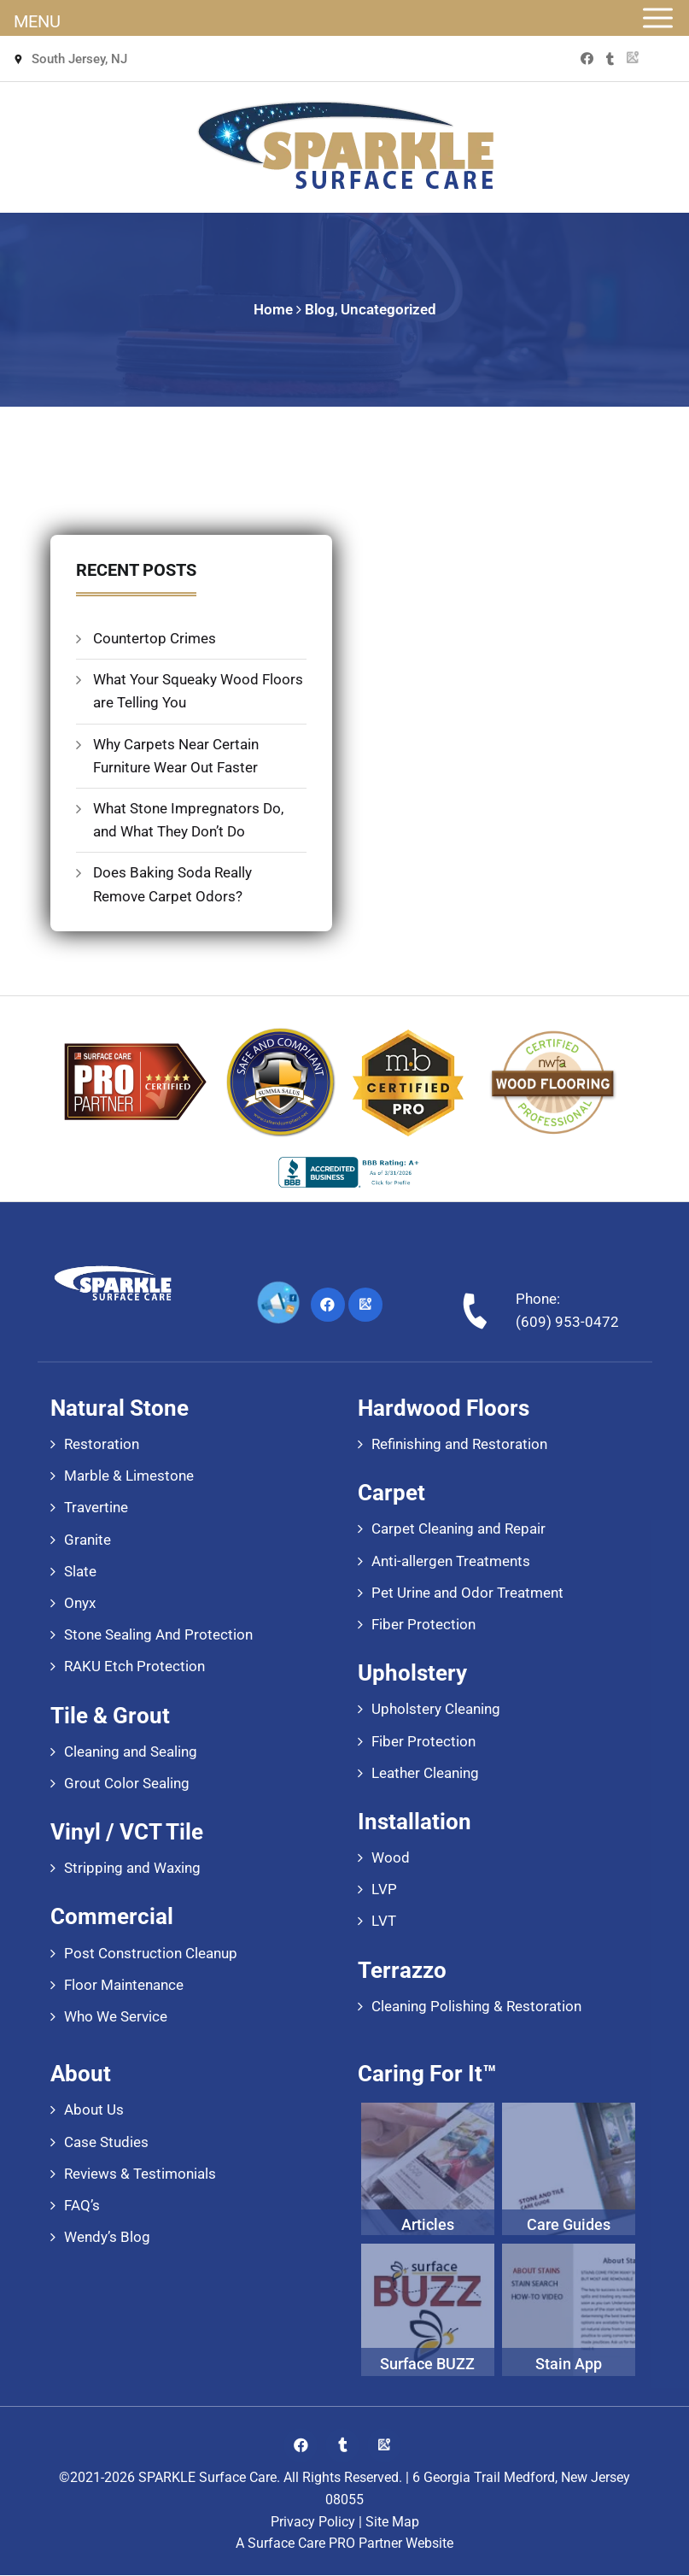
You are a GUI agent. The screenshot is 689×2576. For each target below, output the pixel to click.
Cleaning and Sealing (130, 1752)
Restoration (101, 1444)
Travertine (96, 1508)
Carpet (391, 1494)
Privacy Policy (313, 2522)
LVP (384, 1890)
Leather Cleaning (425, 1773)
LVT (383, 1922)
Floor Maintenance (124, 1985)
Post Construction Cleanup (150, 1954)
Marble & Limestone (129, 1477)
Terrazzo (402, 1971)
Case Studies (106, 2142)
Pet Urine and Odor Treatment (467, 1593)
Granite (87, 1540)
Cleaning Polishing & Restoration (476, 2007)
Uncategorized (388, 309)
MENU (37, 21)
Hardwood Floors (443, 1409)
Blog (320, 309)
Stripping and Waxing (132, 1869)
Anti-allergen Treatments (450, 1561)
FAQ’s (82, 2206)
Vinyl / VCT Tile (126, 1832)
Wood (390, 1858)
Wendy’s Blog (107, 2238)
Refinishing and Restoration (459, 1444)
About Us (94, 2111)
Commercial (111, 1918)
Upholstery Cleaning (435, 1710)
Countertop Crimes (154, 639)
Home (273, 309)
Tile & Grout (110, 1716)
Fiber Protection (423, 1625)
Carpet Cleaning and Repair (458, 1530)
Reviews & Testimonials (140, 2174)
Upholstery (412, 1674)
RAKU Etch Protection (134, 1667)
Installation (414, 1822)
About (80, 2075)
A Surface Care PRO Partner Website (344, 2545)
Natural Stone (119, 1409)
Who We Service (115, 2017)
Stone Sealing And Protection (158, 1636)
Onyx (80, 1603)
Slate (80, 1572)
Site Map (392, 2522)
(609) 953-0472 (567, 1322)
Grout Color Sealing (127, 1784)
